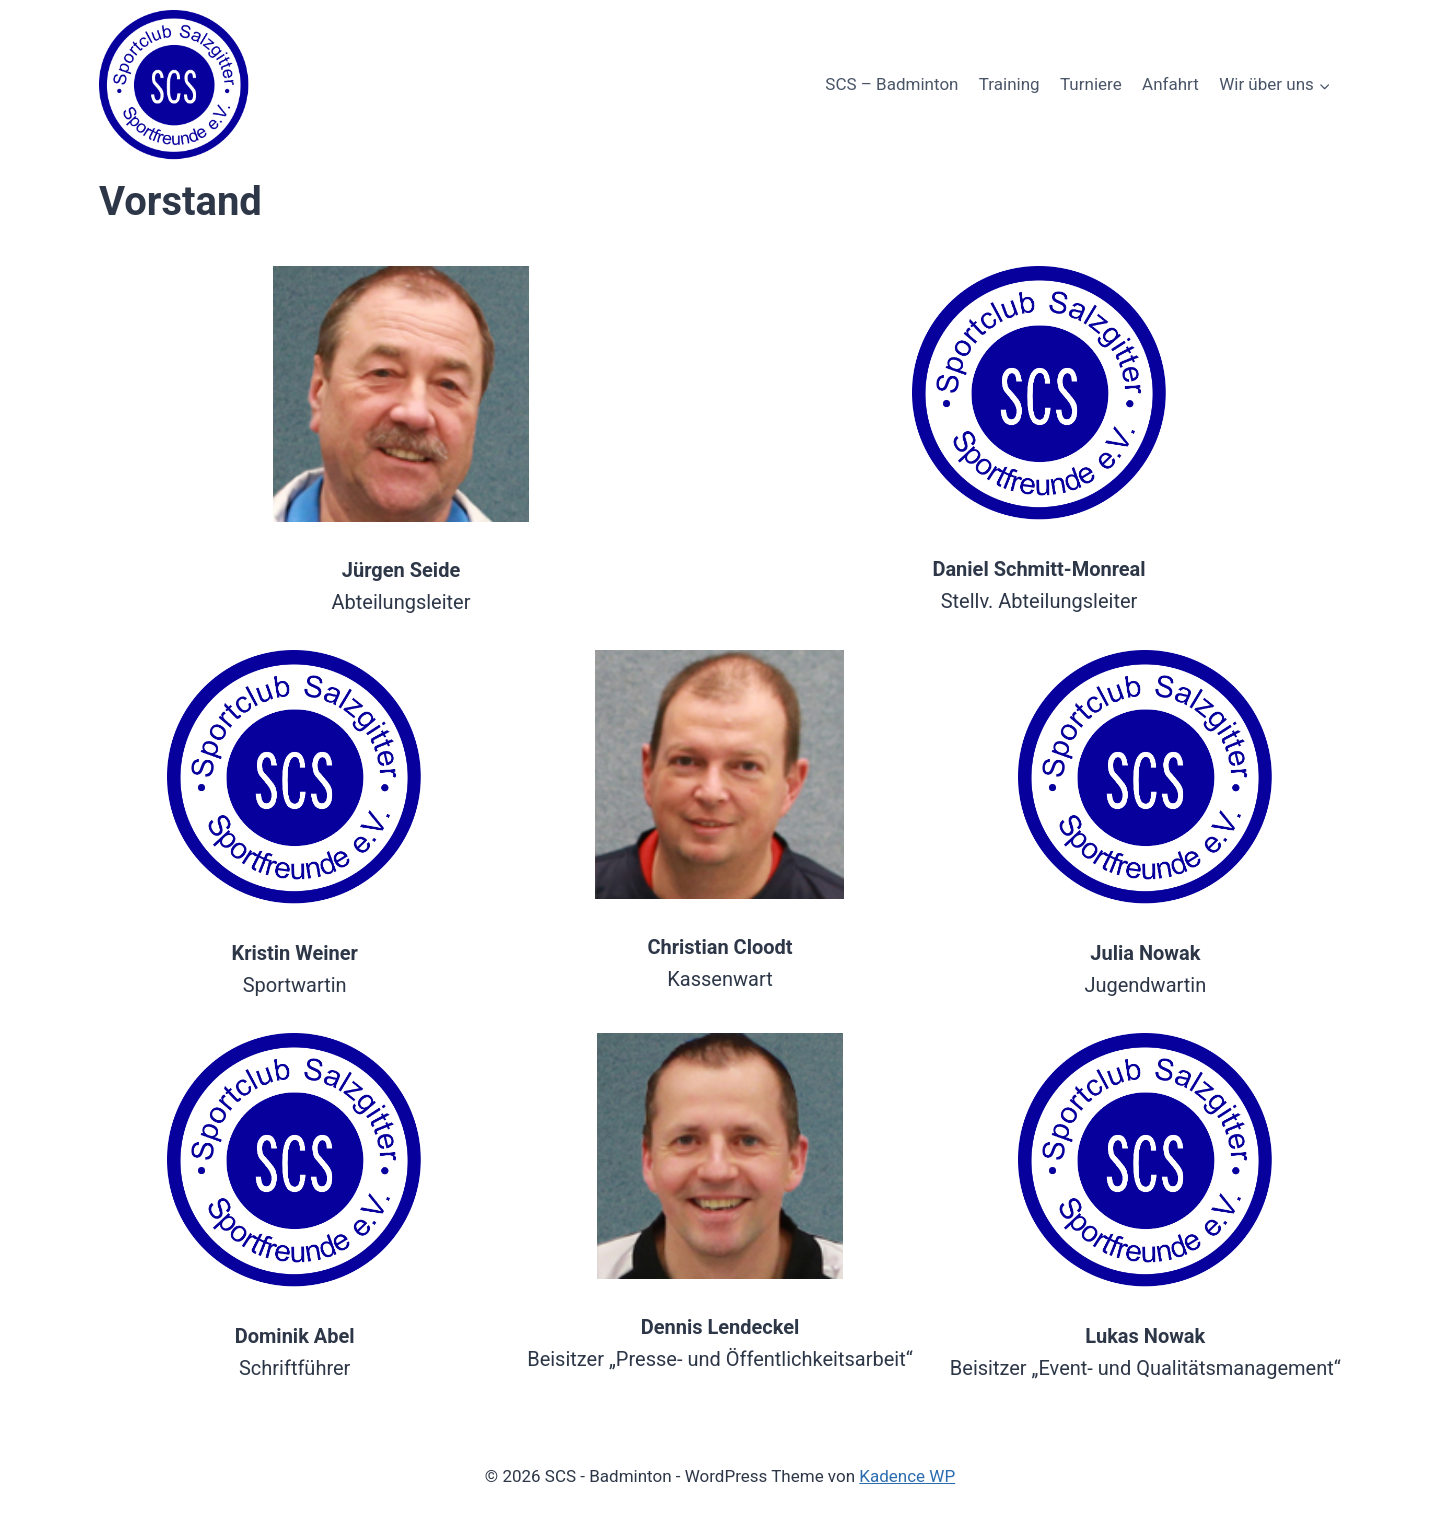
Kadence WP (907, 1476)
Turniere (1091, 84)
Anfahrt (1170, 84)
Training (1009, 84)
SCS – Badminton (891, 84)
